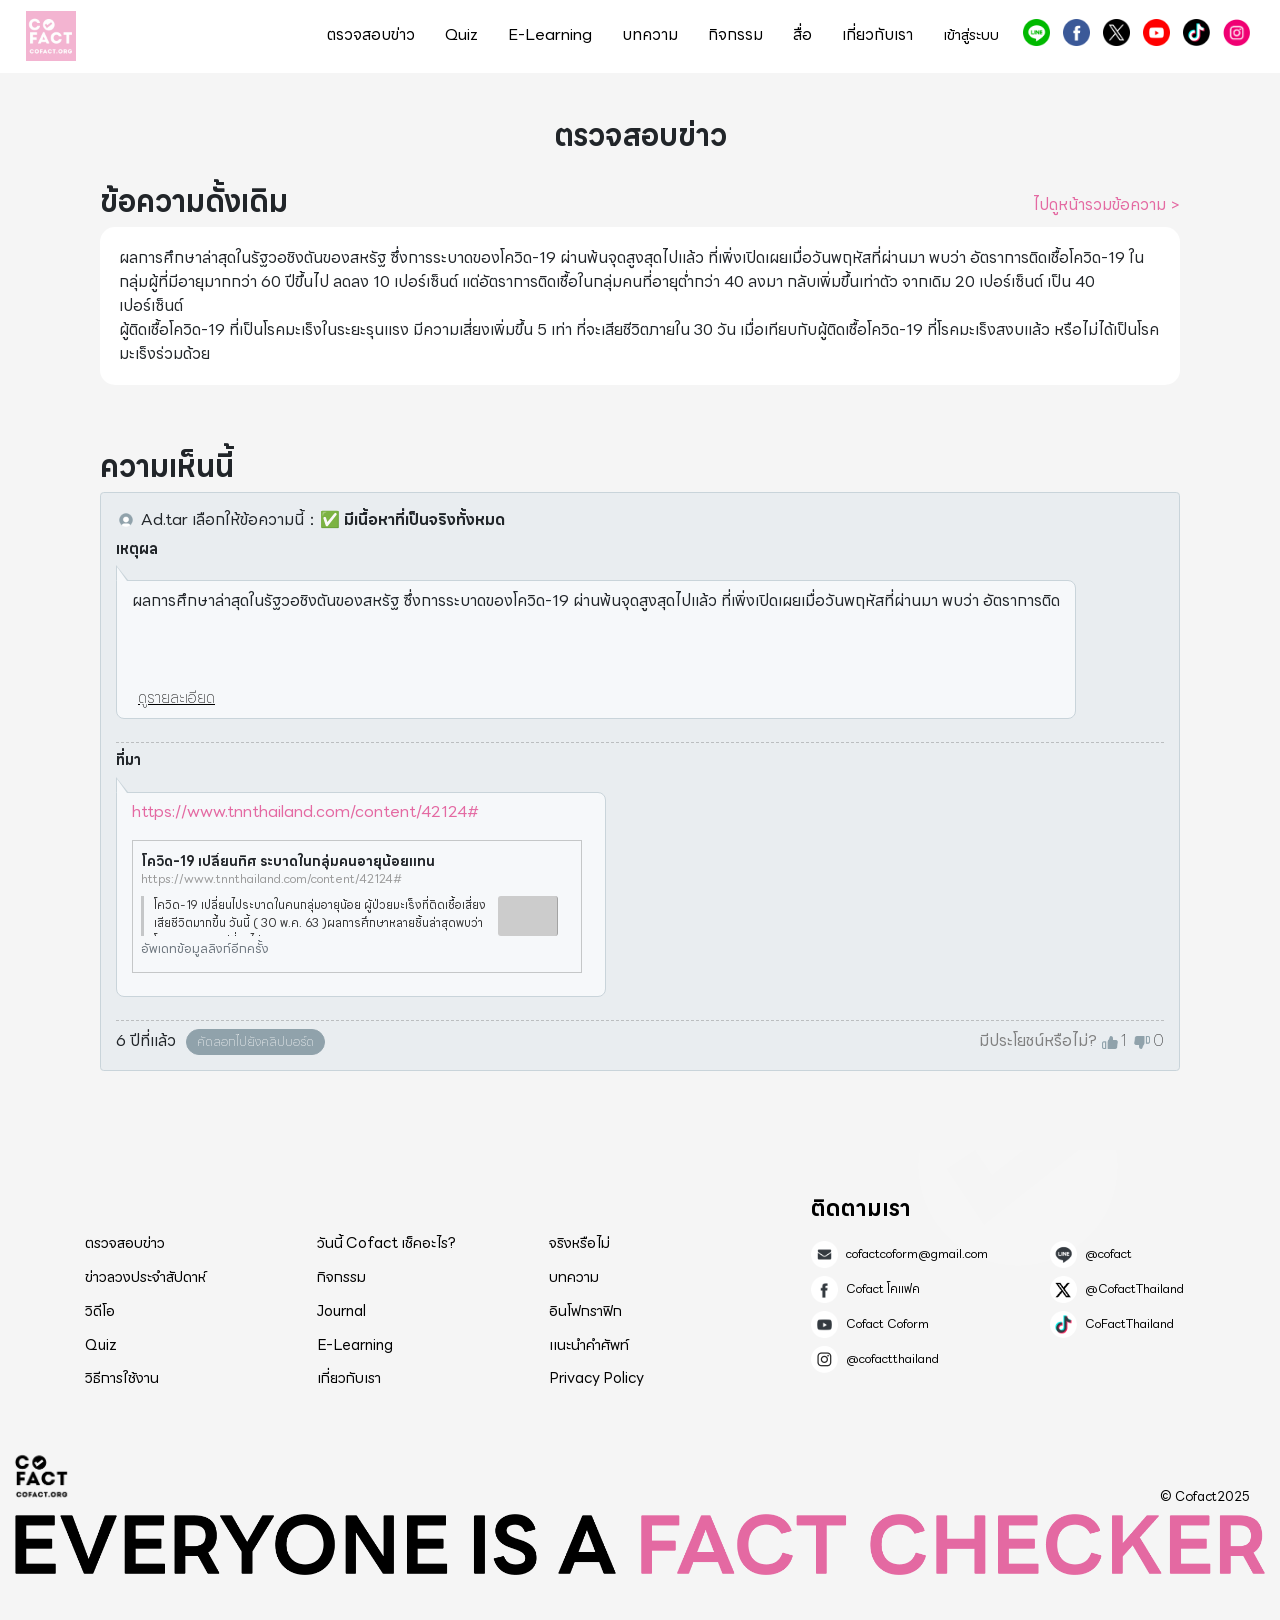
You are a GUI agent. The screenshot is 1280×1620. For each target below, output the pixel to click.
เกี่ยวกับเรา (877, 35)
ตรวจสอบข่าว (371, 35)
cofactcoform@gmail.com (917, 1254)
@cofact (1036, 32)
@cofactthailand (1236, 32)
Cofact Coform (1156, 32)
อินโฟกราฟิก (585, 1311)
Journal (341, 1311)
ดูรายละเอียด (176, 697)
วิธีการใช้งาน (122, 1378)
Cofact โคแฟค (1076, 32)
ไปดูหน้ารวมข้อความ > (1106, 205)
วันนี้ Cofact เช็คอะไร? (386, 1243)
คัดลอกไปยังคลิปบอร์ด (255, 1041)
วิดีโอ (100, 1311)
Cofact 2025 (42, 1476)
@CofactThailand (1116, 32)
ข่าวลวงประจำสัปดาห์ (145, 1277)
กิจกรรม (735, 35)
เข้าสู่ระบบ (971, 35)
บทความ (650, 35)
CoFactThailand (1196, 32)
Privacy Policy (596, 1378)
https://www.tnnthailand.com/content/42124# (305, 811)
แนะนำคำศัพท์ (589, 1345)
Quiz (461, 35)
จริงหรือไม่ (579, 1243)
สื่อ (802, 35)
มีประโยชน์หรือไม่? (1038, 1041)
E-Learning (550, 35)
